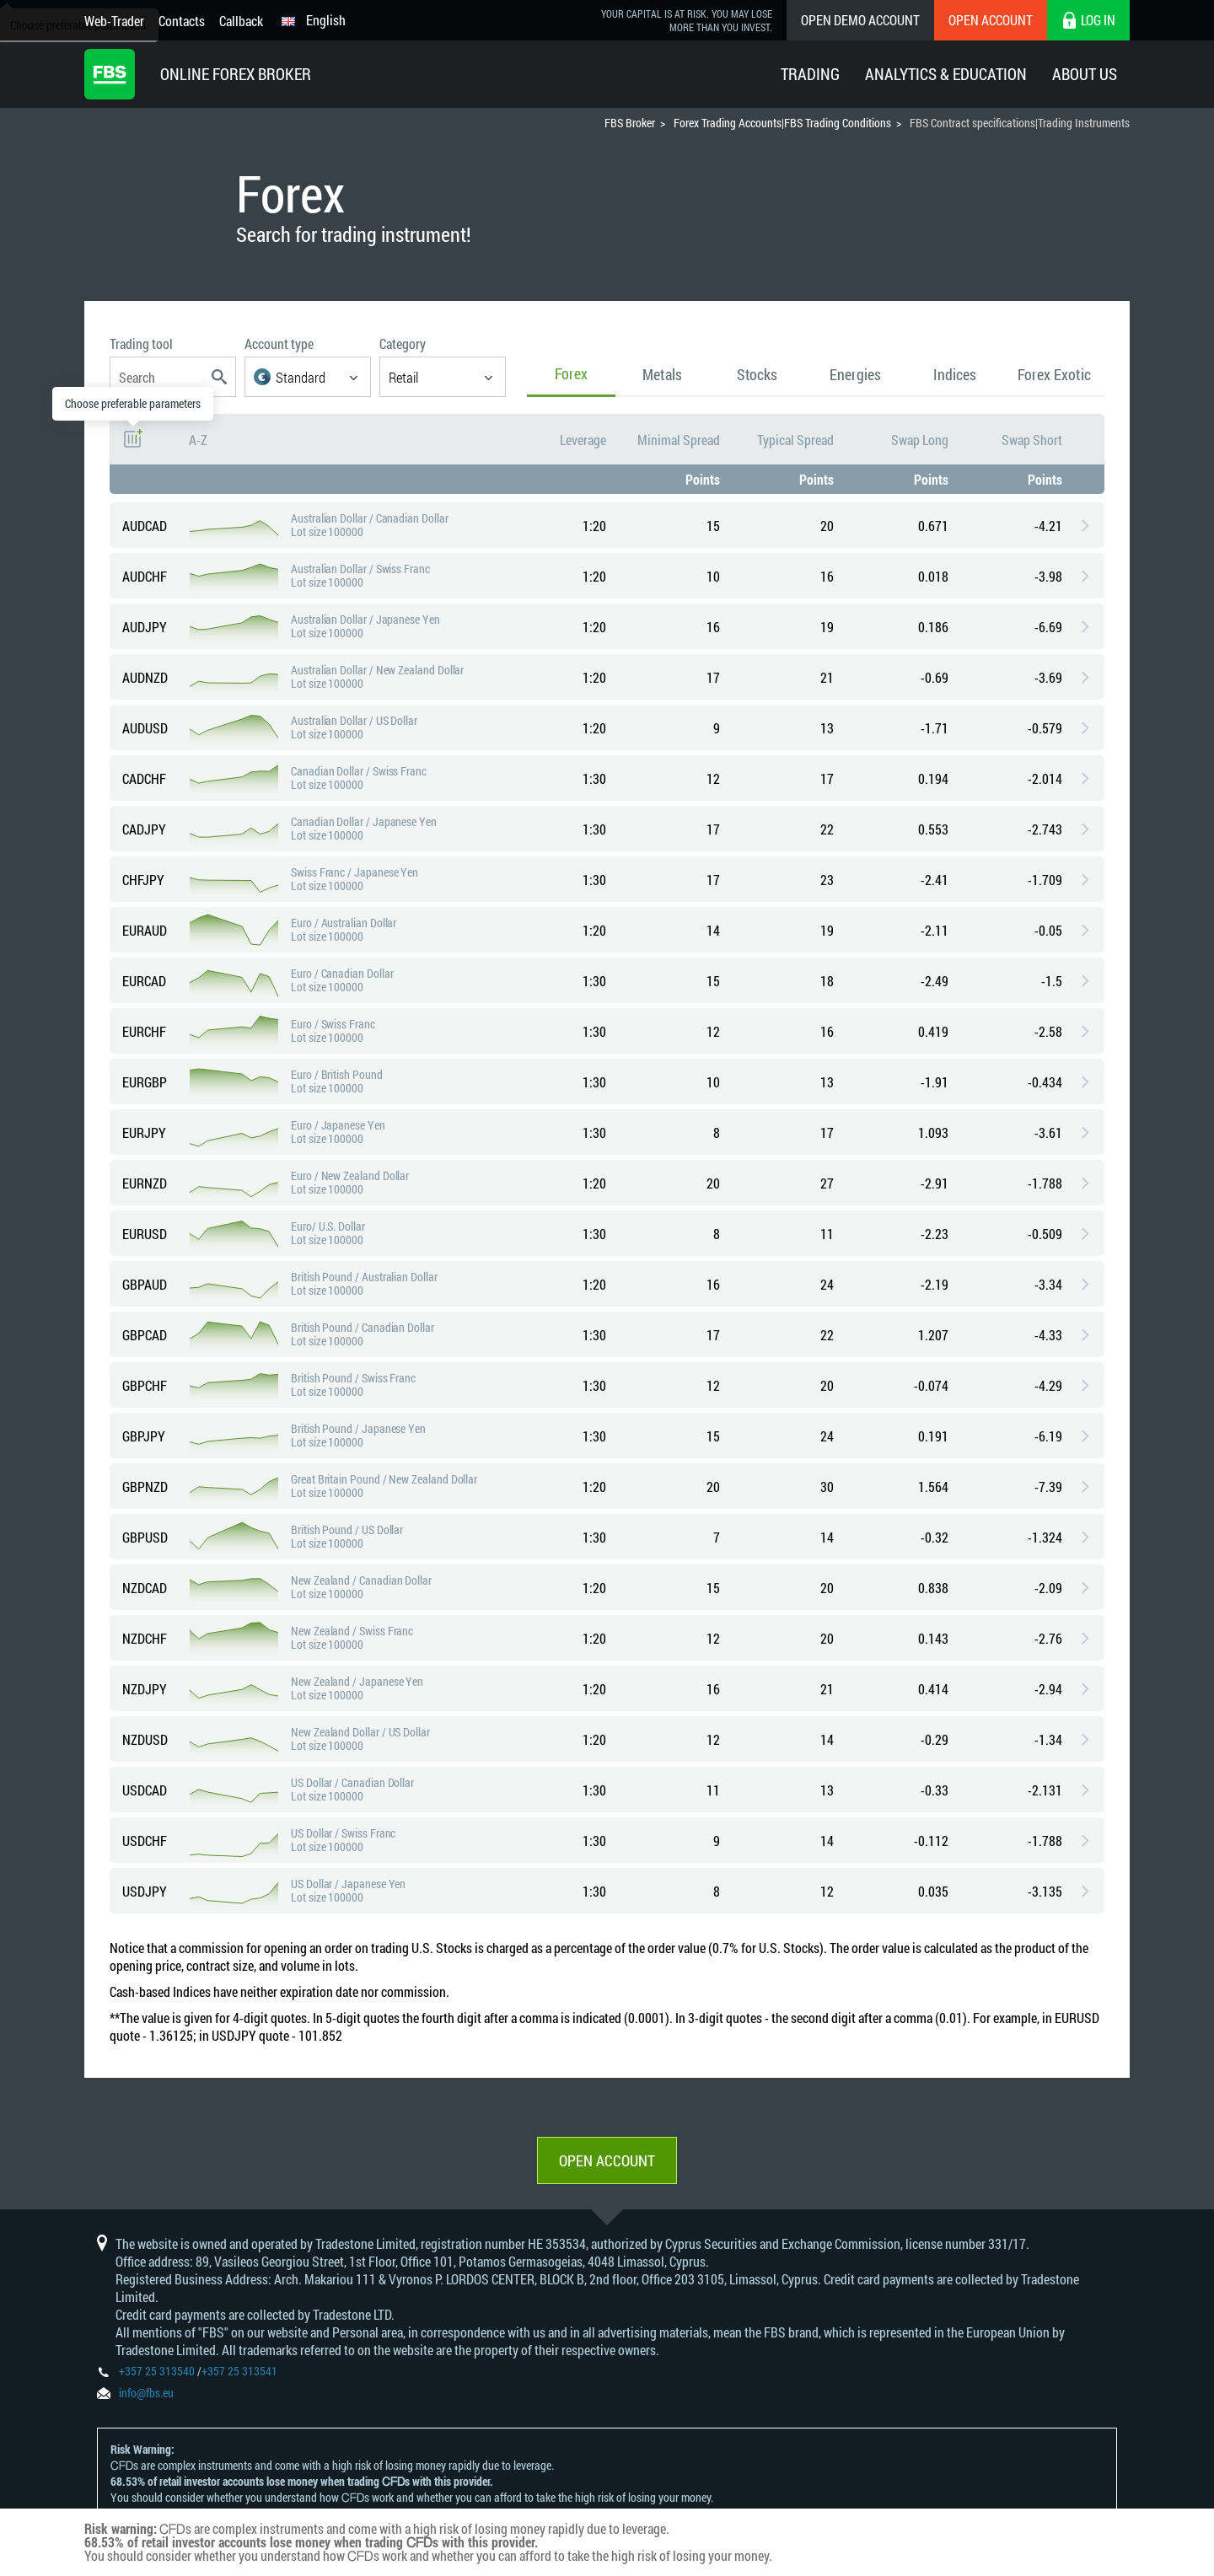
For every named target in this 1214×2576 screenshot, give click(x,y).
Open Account (990, 20)
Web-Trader (114, 21)
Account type (279, 343)
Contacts (181, 21)
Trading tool (141, 343)
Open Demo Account (860, 20)
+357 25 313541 (239, 2371)
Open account (607, 2160)
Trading (810, 73)
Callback (241, 21)
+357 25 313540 (157, 2371)
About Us (1084, 73)
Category (402, 343)
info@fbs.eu (146, 2393)
